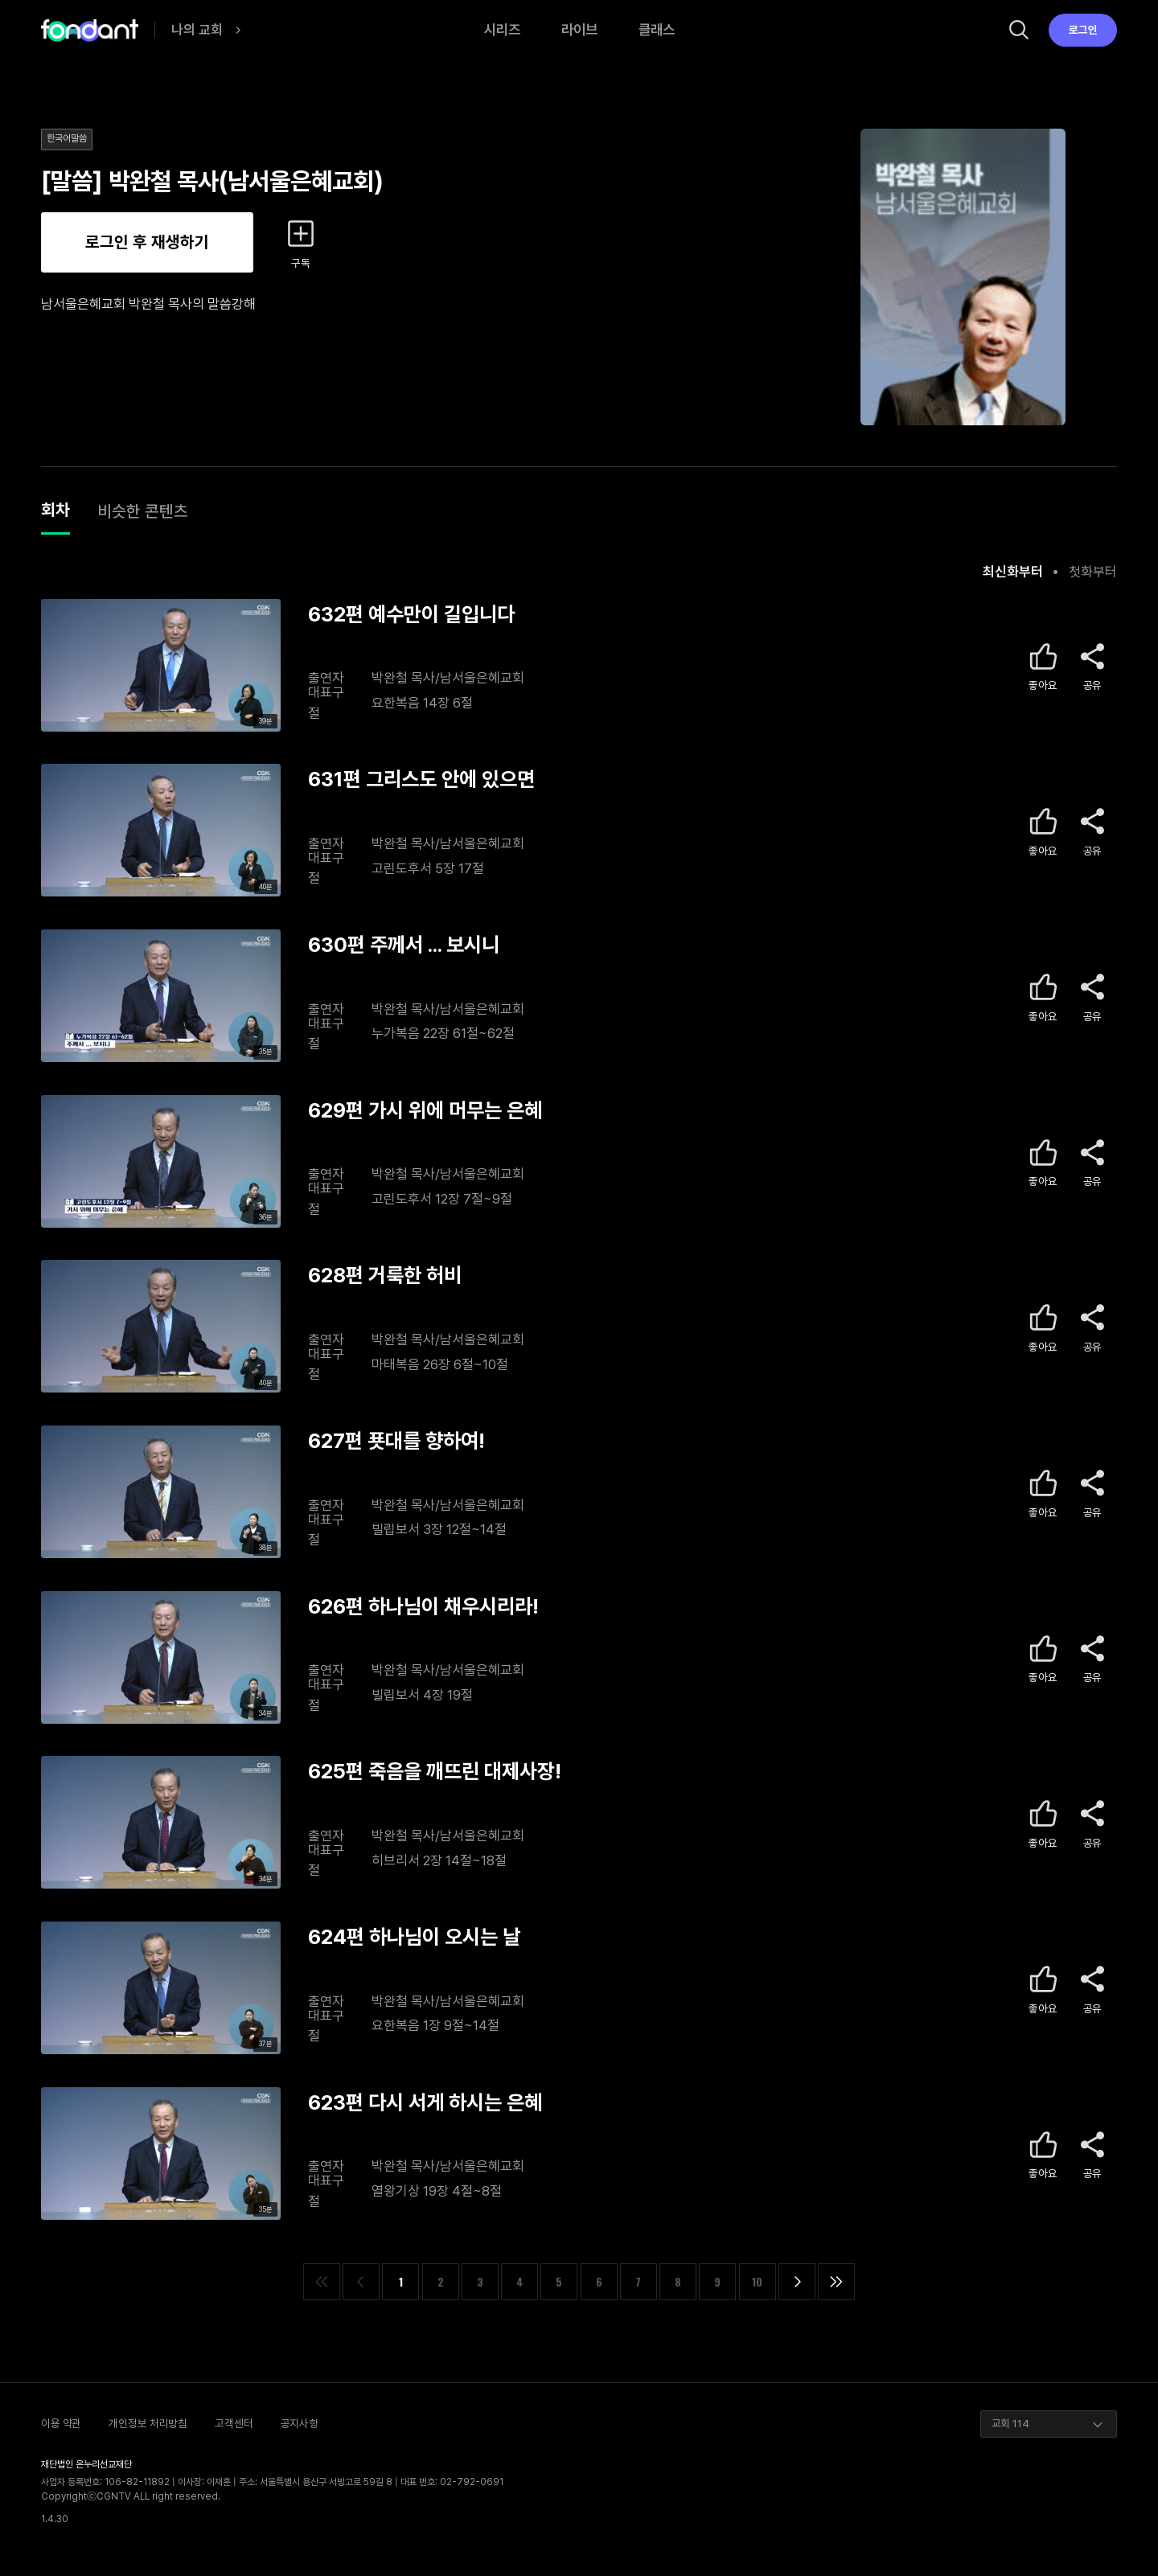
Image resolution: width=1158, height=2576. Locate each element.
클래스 (657, 29)
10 (757, 2282)
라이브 (579, 29)
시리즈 (502, 29)
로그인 (1083, 29)
